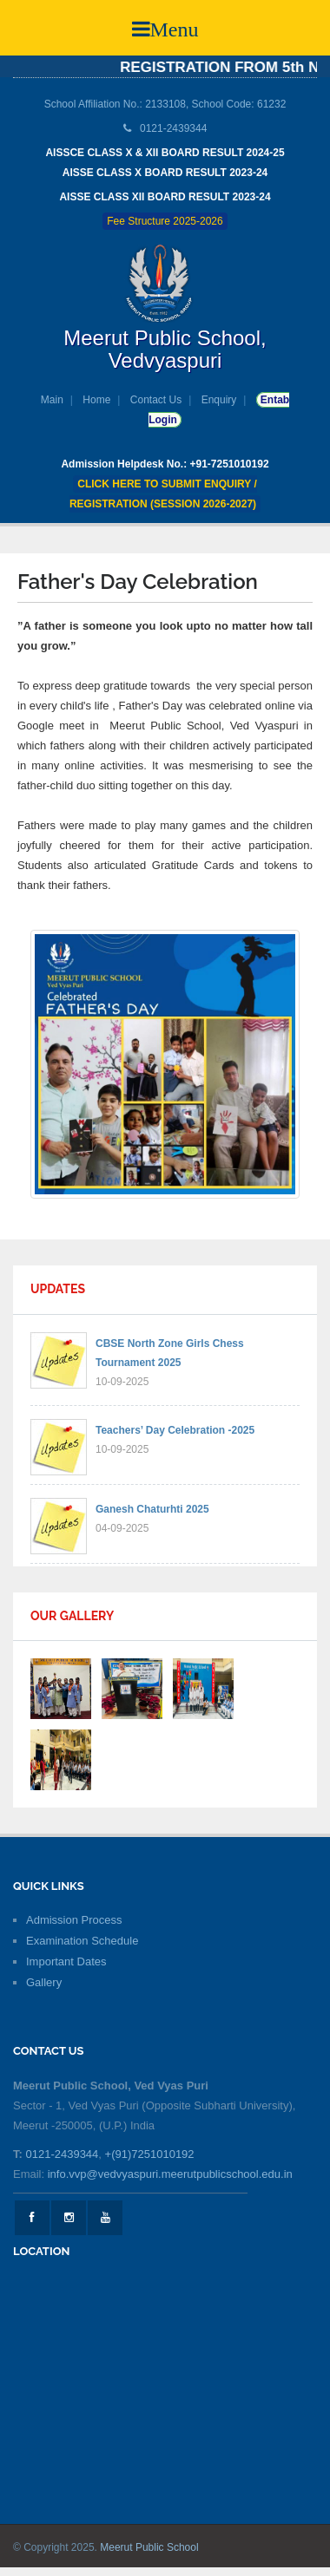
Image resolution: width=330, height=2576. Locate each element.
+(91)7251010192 (150, 2154)
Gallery (44, 1982)
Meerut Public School (149, 2547)
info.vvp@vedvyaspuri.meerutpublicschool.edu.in (170, 2173)
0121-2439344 (61, 2154)
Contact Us (156, 400)
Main (52, 400)
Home (96, 400)
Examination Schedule (82, 1940)
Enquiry (219, 400)
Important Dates (66, 1961)
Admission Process (74, 1919)
